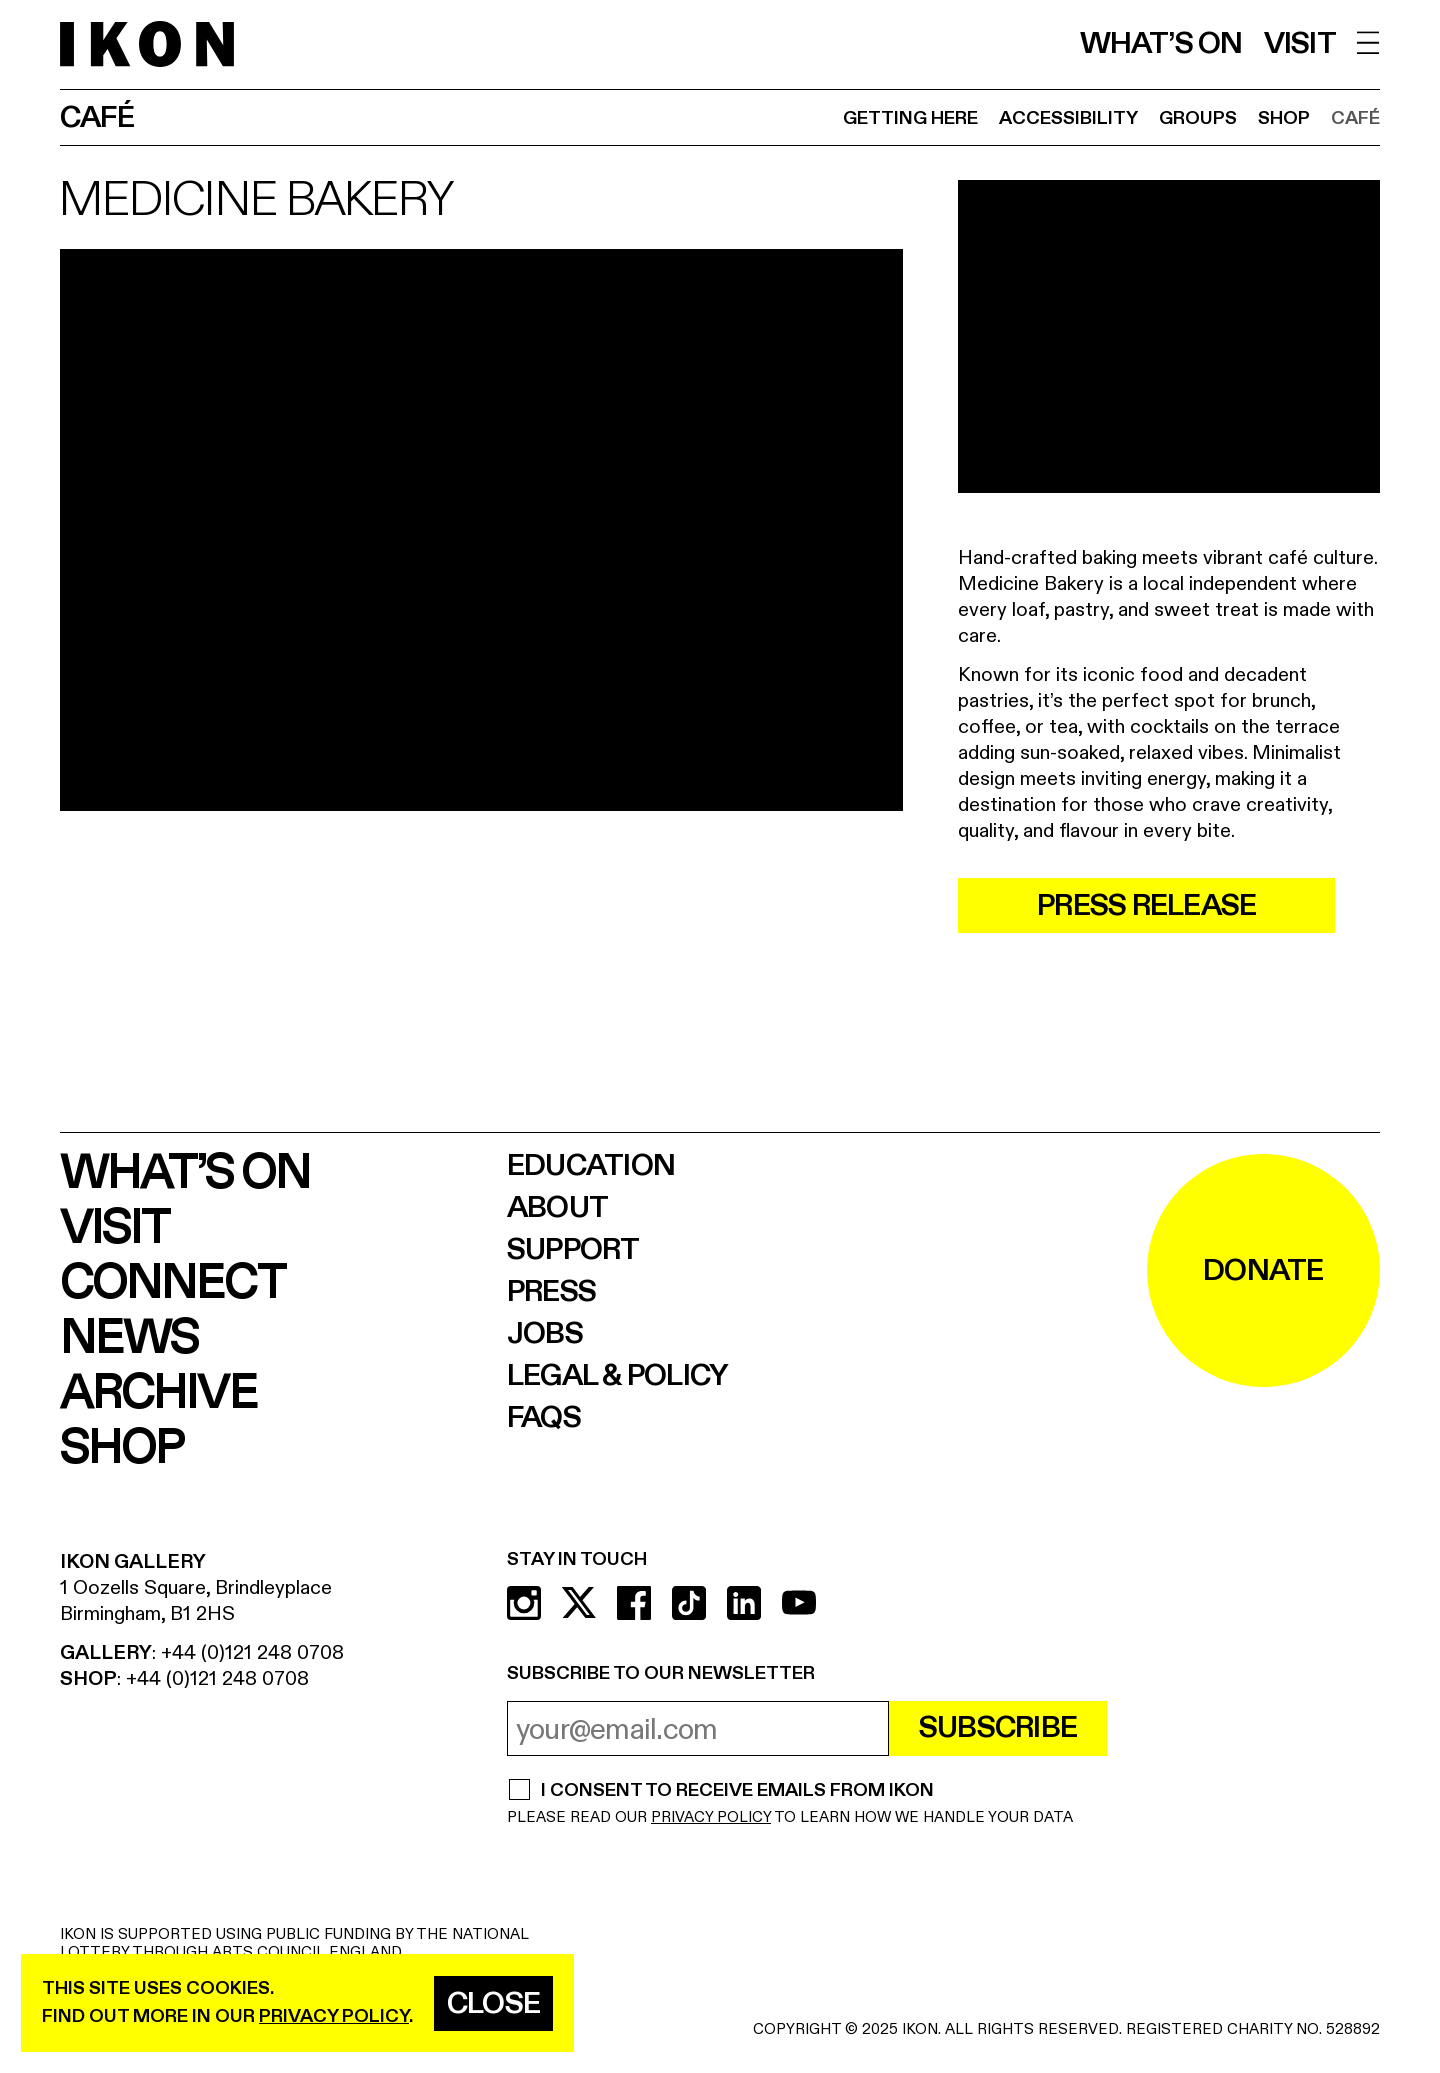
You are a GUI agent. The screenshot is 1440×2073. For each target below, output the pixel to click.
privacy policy (334, 2016)
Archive (158, 1393)
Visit (1300, 44)
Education (591, 1166)
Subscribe (998, 1728)
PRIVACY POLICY (711, 1817)
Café (1355, 118)
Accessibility (1068, 118)
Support (573, 1250)
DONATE (1263, 1271)
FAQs (544, 1418)
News (129, 1338)
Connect (172, 1283)
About (557, 1208)
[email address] (698, 1728)
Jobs (545, 1334)
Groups (1198, 118)
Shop (1284, 118)
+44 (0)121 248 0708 (252, 1652)
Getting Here (910, 118)
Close (493, 2004)
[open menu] (1368, 42)
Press (551, 1292)
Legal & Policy (618, 1376)
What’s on (1161, 44)
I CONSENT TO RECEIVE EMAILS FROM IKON (737, 1792)
